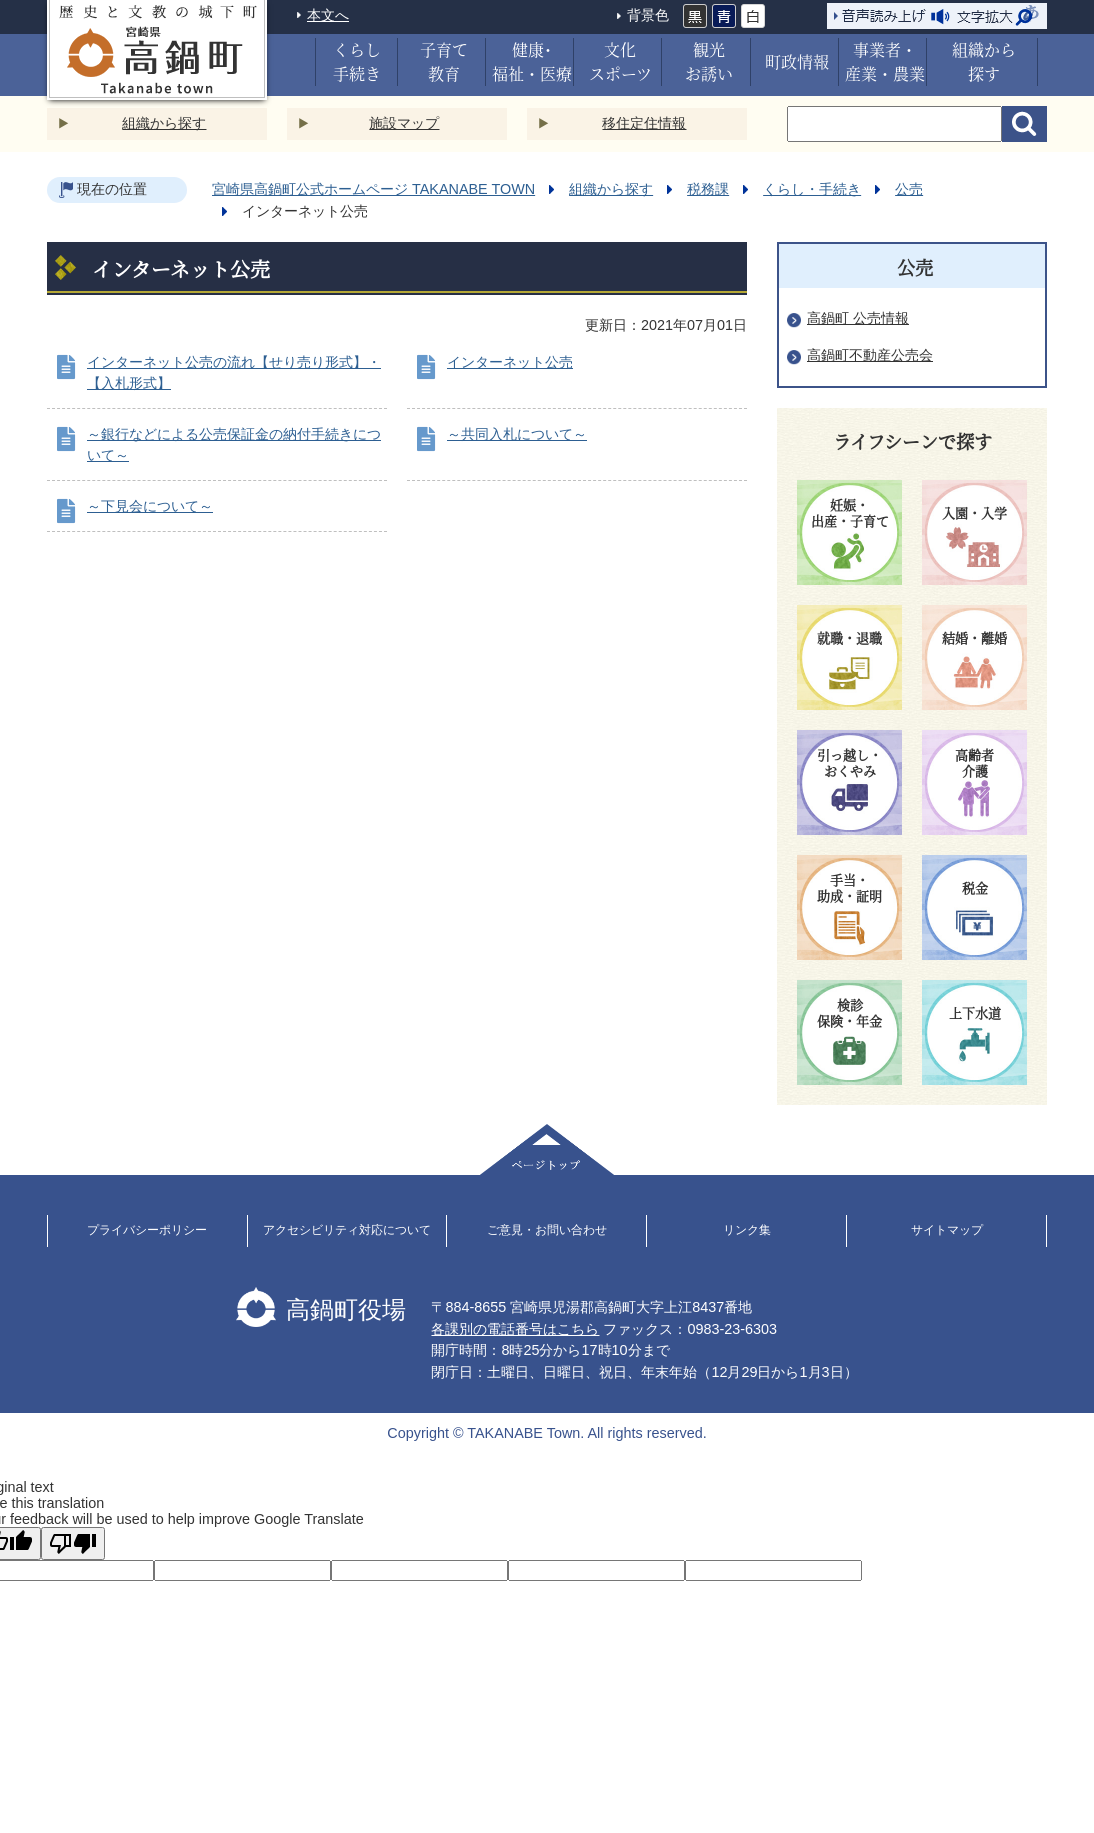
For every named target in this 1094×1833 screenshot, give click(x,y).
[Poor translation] (73, 1543)
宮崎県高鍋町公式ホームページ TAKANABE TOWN (373, 189)
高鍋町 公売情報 (858, 318)
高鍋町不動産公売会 (870, 355)
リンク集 (747, 1230)
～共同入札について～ (517, 434)
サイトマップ (947, 1230)
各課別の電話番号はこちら (515, 1329)
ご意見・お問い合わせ (547, 1230)
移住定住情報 (644, 123)
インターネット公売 (510, 362)
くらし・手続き (812, 189)
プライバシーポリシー (147, 1230)
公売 (909, 189)
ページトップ (547, 1149)
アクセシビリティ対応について (347, 1230)
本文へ (328, 15)
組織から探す (164, 123)
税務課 (708, 189)
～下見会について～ (150, 506)
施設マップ (404, 123)
